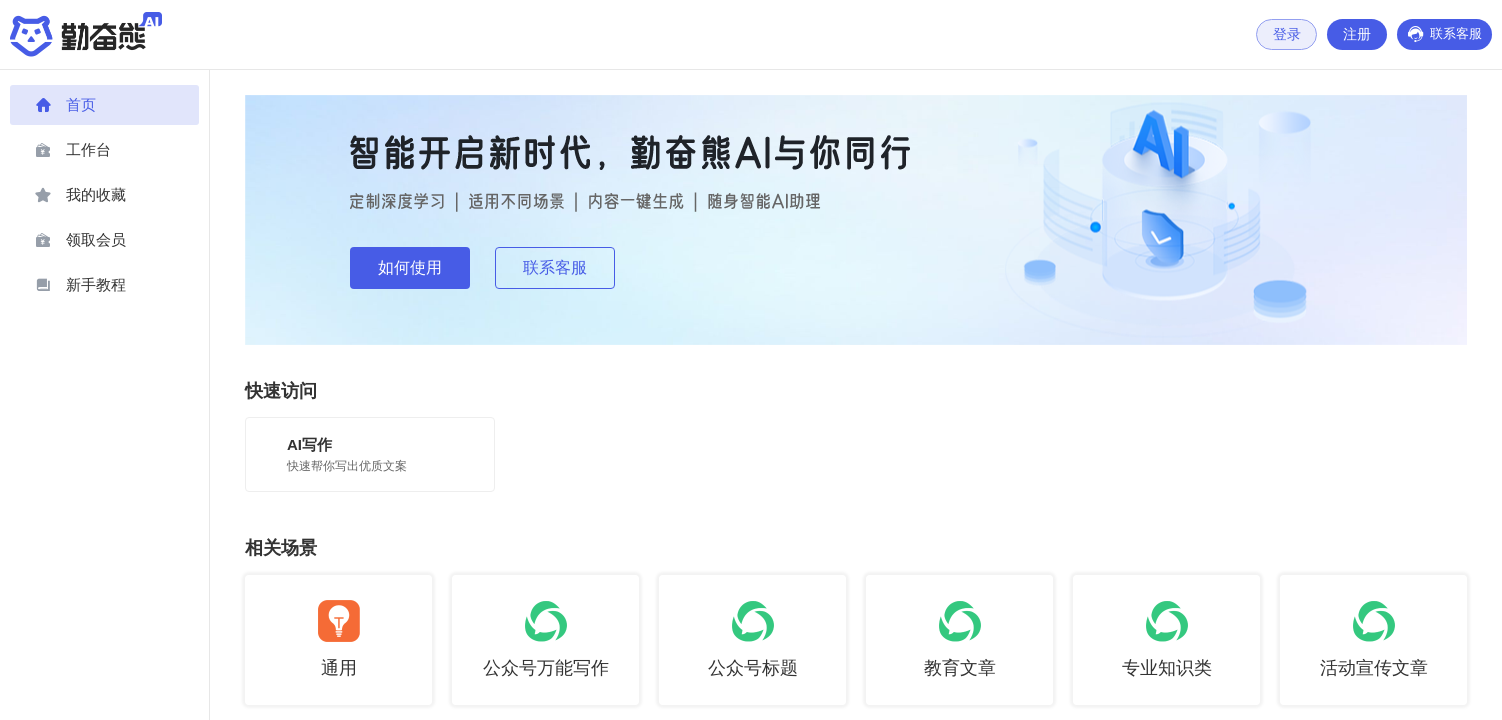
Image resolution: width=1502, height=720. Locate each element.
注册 (1353, 34)
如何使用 (410, 267)
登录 (1282, 34)
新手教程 (80, 285)
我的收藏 (80, 195)
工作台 (73, 150)
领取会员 (80, 240)
